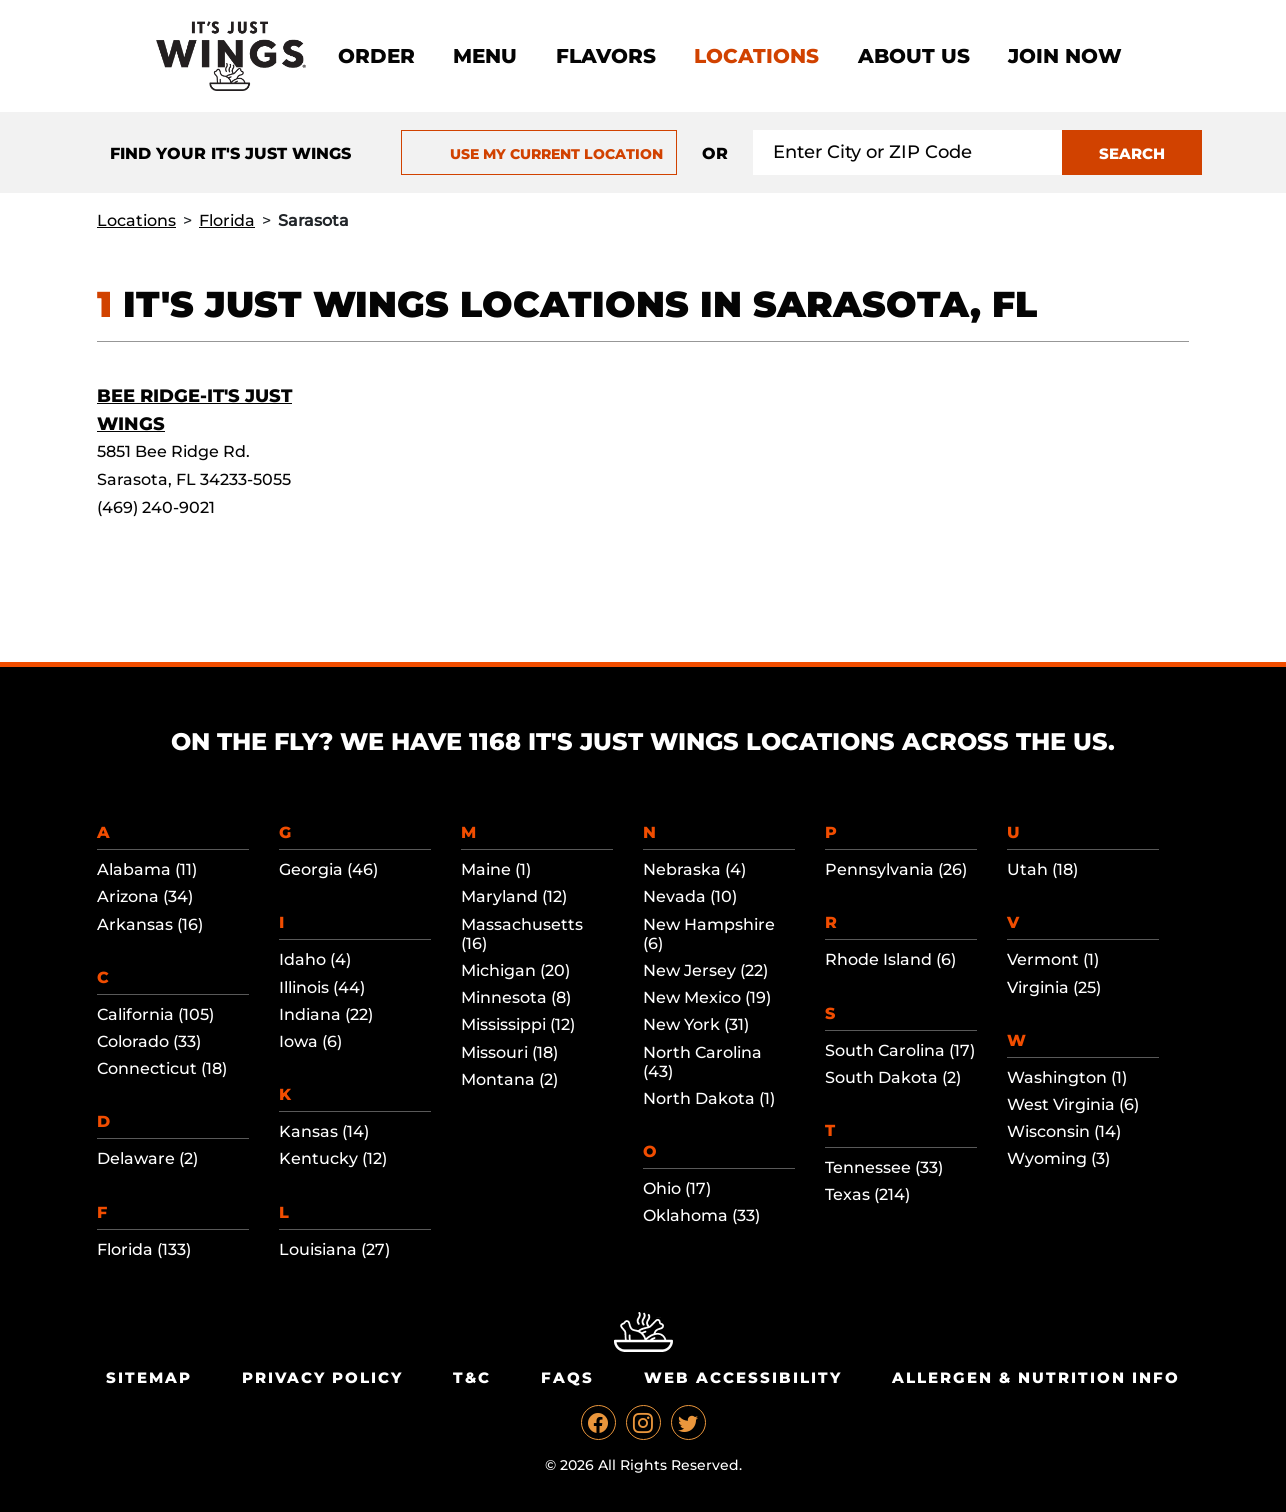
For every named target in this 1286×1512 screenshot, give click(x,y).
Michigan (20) (515, 970)
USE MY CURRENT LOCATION (538, 154)
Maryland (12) (514, 896)
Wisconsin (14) (1064, 1131)
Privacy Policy (322, 1377)
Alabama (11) (147, 869)
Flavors (606, 56)
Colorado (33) (149, 1041)
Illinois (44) (322, 987)
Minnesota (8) (516, 997)
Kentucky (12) (333, 1158)
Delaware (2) (147, 1158)
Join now (1065, 56)
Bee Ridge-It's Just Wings (194, 410)
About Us (914, 56)
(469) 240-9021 (156, 507)
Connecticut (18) (162, 1068)
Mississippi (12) (518, 1024)
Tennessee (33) (884, 1167)
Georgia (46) (328, 869)
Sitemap (149, 1377)
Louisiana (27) (334, 1249)
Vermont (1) (1053, 959)
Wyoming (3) (1058, 1158)
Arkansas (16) (150, 924)
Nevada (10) (690, 896)
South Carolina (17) (900, 1050)
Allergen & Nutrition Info (1036, 1377)
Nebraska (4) (694, 869)
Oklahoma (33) (701, 1215)
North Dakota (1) (709, 1098)
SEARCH (1132, 153)
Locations (756, 56)
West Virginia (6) (1073, 1104)
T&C (472, 1377)
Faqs (567, 1377)
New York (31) (696, 1024)
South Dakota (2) (893, 1077)
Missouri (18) (509, 1052)
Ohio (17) (677, 1188)
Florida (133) (144, 1249)
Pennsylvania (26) (896, 869)
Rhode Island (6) (890, 959)
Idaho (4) (315, 959)
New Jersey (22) (705, 970)
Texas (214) (867, 1194)
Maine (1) (496, 869)
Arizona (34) (145, 896)
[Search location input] (908, 152)
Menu (485, 56)
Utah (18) (1042, 869)
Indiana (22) (326, 1014)
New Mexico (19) (707, 997)
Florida (227, 220)
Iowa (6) (310, 1041)
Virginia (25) (1054, 987)
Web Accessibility (743, 1377)
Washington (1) (1067, 1077)
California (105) (155, 1014)
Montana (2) (509, 1079)
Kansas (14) (324, 1131)
